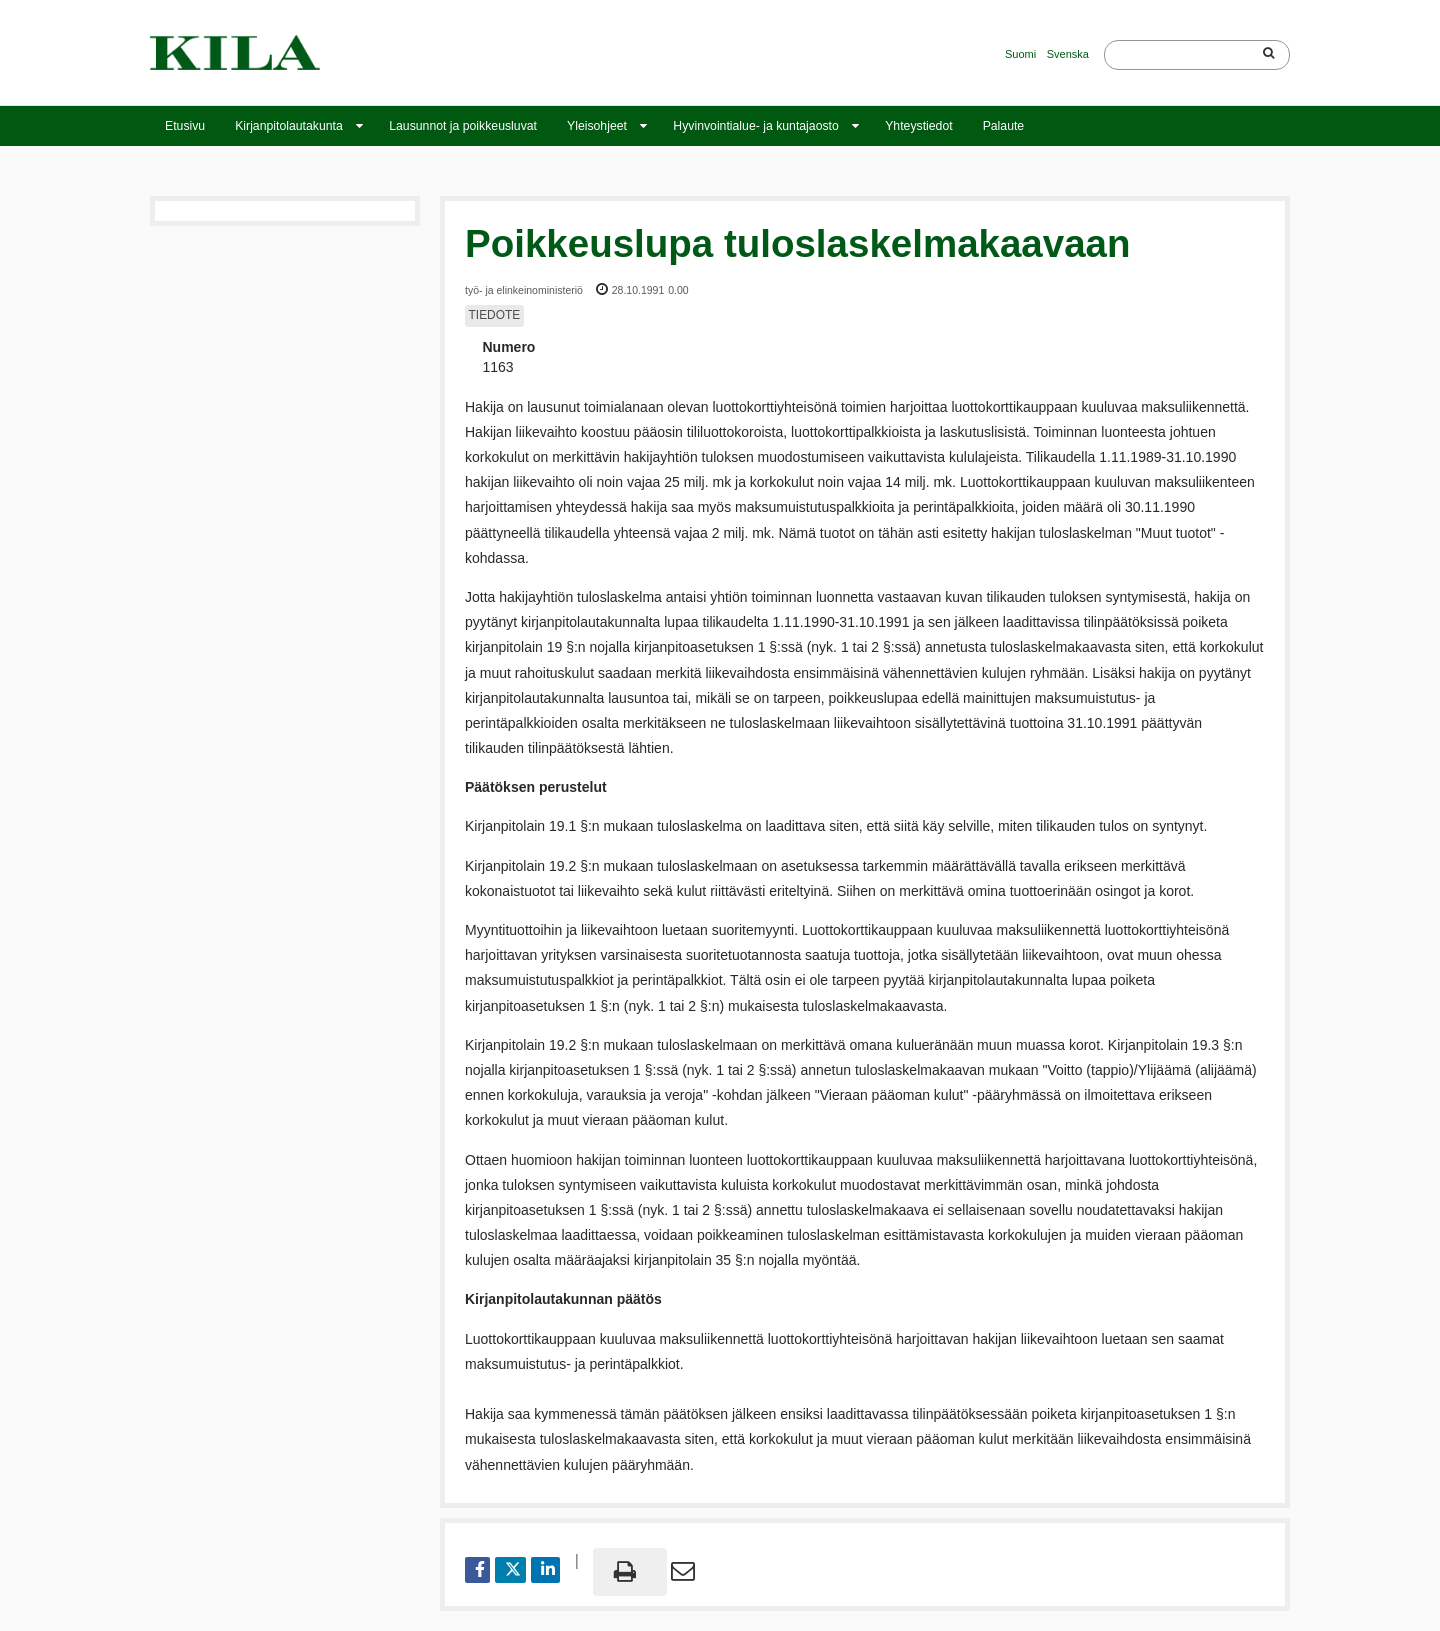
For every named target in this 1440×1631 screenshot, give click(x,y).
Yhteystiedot (918, 126)
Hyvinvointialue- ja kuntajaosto (755, 126)
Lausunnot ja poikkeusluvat (463, 126)
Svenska (1068, 54)
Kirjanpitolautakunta (289, 126)
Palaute (1004, 126)
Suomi (1020, 54)
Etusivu (185, 126)
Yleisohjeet (597, 126)
